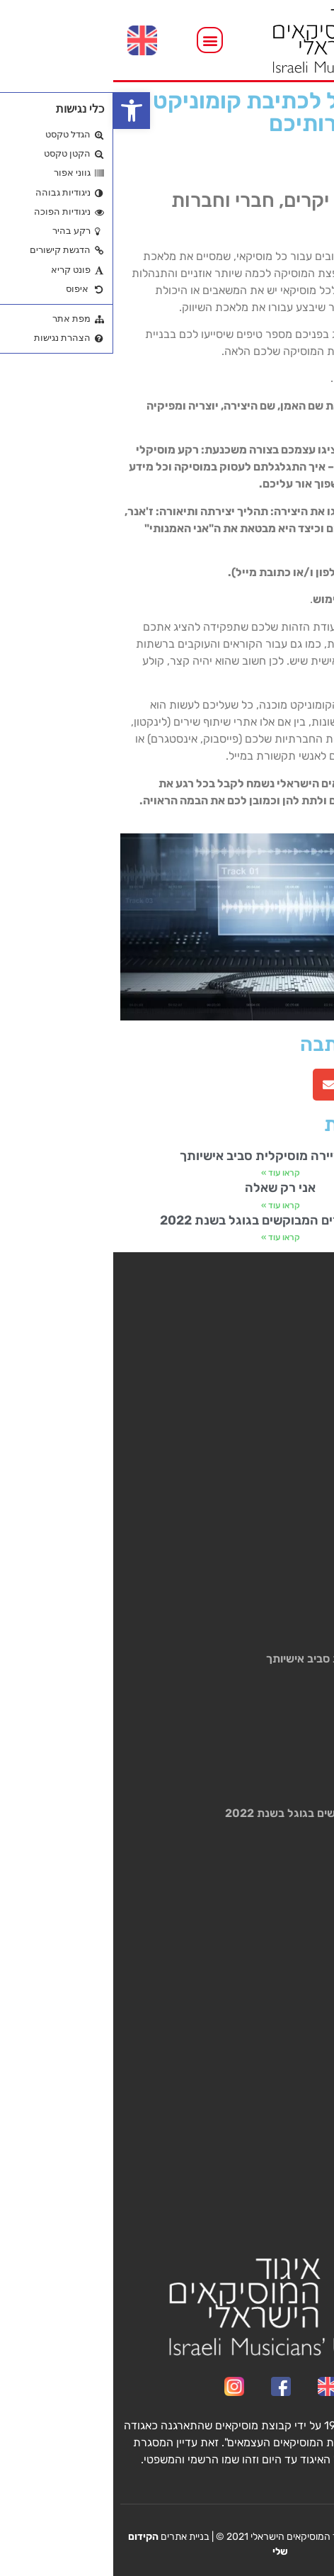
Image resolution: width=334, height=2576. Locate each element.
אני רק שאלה (167, 1188)
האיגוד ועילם (296, 1417)
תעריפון (307, 1380)
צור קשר (305, 1472)
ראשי (313, 1325)
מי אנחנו (306, 1343)
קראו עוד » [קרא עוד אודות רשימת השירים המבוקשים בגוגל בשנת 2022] (167, 1237)
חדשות (309, 1435)
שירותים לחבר (292, 1361)
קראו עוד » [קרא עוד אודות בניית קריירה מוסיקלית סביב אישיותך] (167, 1173)
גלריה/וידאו (298, 1454)
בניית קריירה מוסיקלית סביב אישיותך (167, 1156)
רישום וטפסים (294, 1398)
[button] (18, 110)
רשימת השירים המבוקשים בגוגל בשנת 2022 (167, 1220)
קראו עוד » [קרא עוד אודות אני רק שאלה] (167, 1205)
